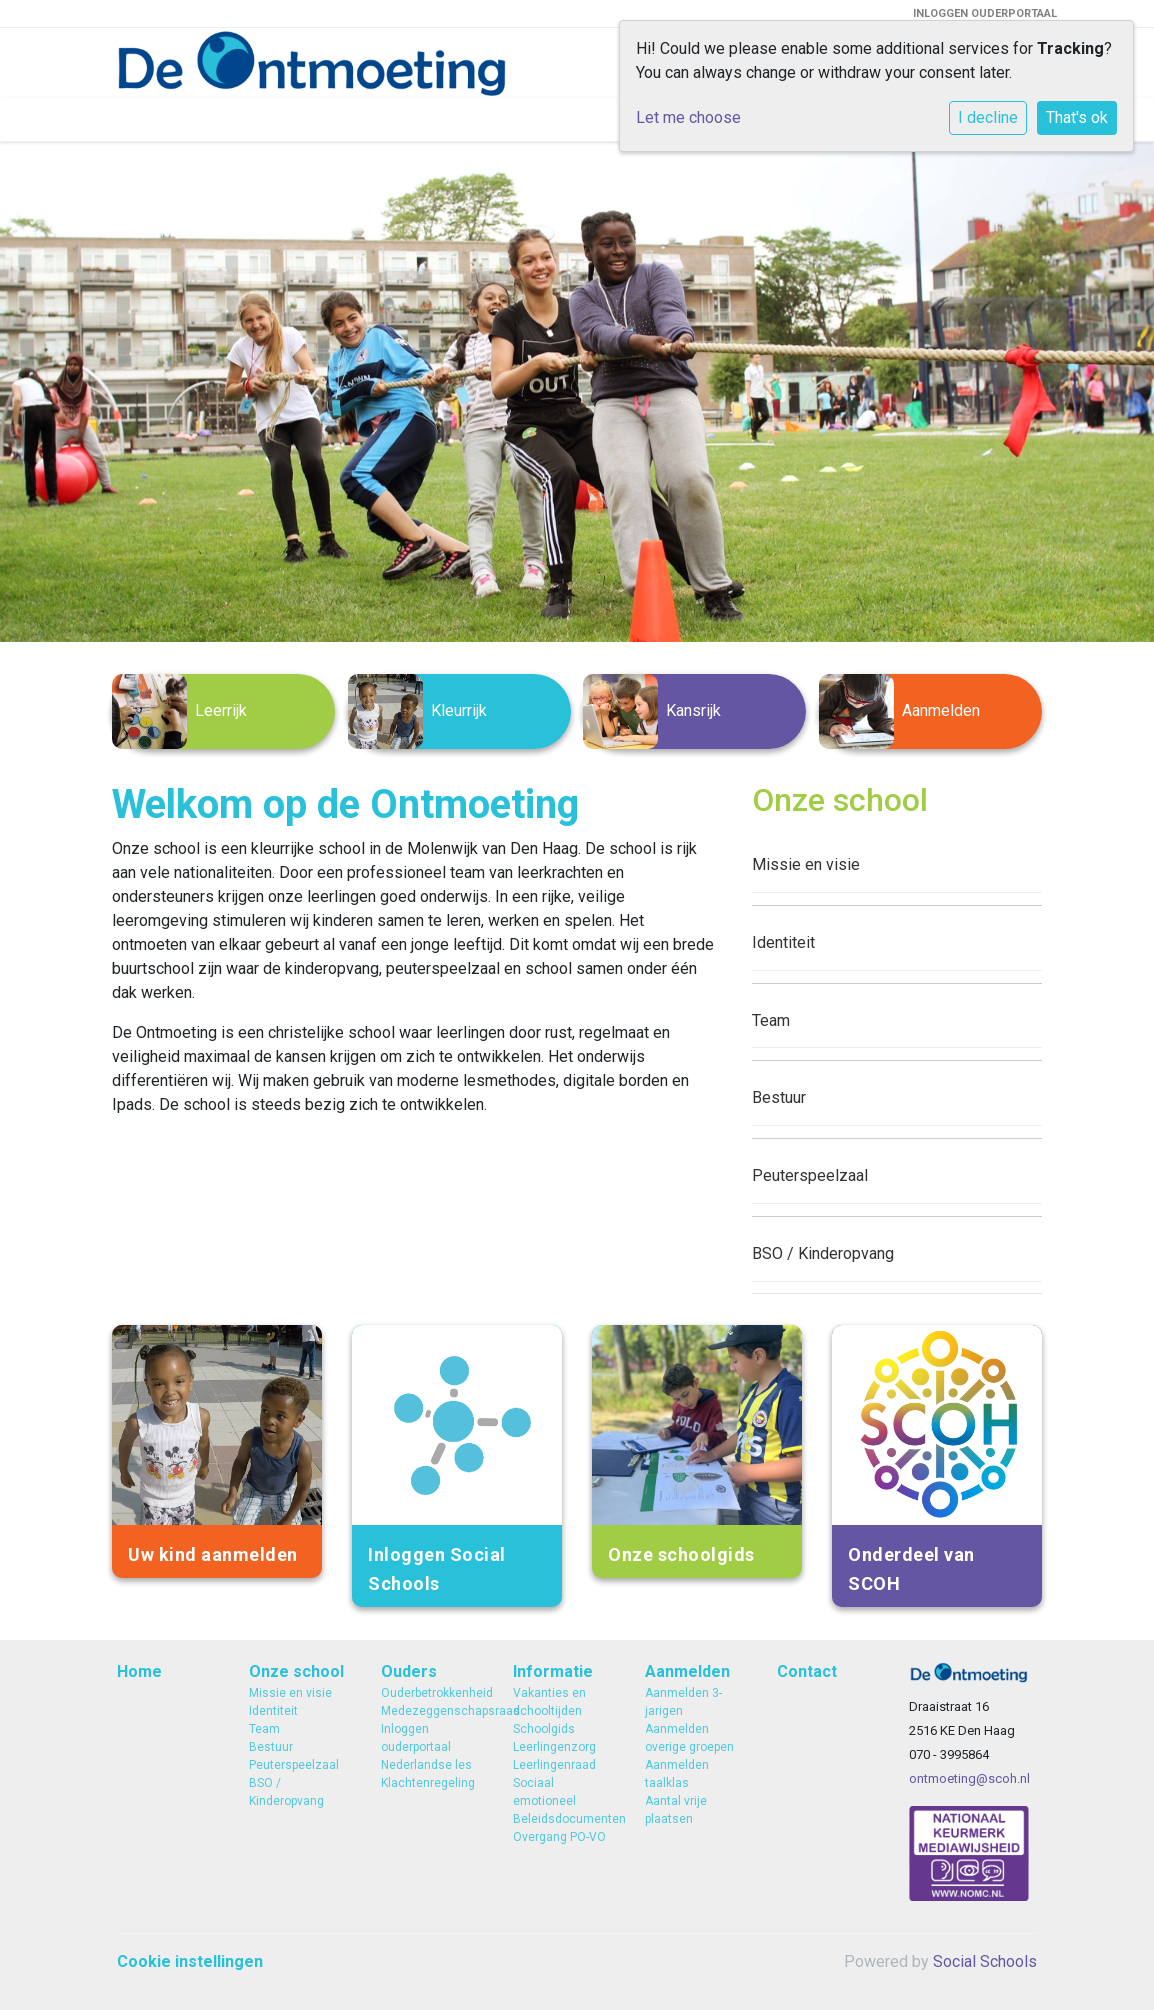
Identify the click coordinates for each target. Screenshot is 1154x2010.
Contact (807, 1671)
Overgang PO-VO (559, 1837)
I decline (988, 117)
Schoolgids (544, 1729)
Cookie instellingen (190, 1961)
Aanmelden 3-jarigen (683, 1702)
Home (139, 1671)
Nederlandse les (426, 1765)
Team (771, 1020)
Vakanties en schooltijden (549, 1702)
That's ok (1077, 117)
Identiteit (783, 942)
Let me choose (688, 117)
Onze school (296, 1671)
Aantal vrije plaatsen (676, 1810)
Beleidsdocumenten (564, 1819)
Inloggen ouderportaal (416, 1738)
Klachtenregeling (428, 1783)
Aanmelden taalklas (677, 1774)
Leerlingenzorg (554, 1747)
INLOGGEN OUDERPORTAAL (985, 13)
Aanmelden (687, 1671)
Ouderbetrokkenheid (432, 1693)
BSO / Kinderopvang (823, 1253)
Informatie (553, 1671)
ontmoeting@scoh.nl (969, 1778)
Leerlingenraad (554, 1765)
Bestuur (779, 1097)
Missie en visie (806, 864)
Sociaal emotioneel (544, 1792)
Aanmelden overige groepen (689, 1738)
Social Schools (985, 1961)
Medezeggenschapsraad (432, 1711)
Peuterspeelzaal (810, 1175)
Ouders (409, 1671)
